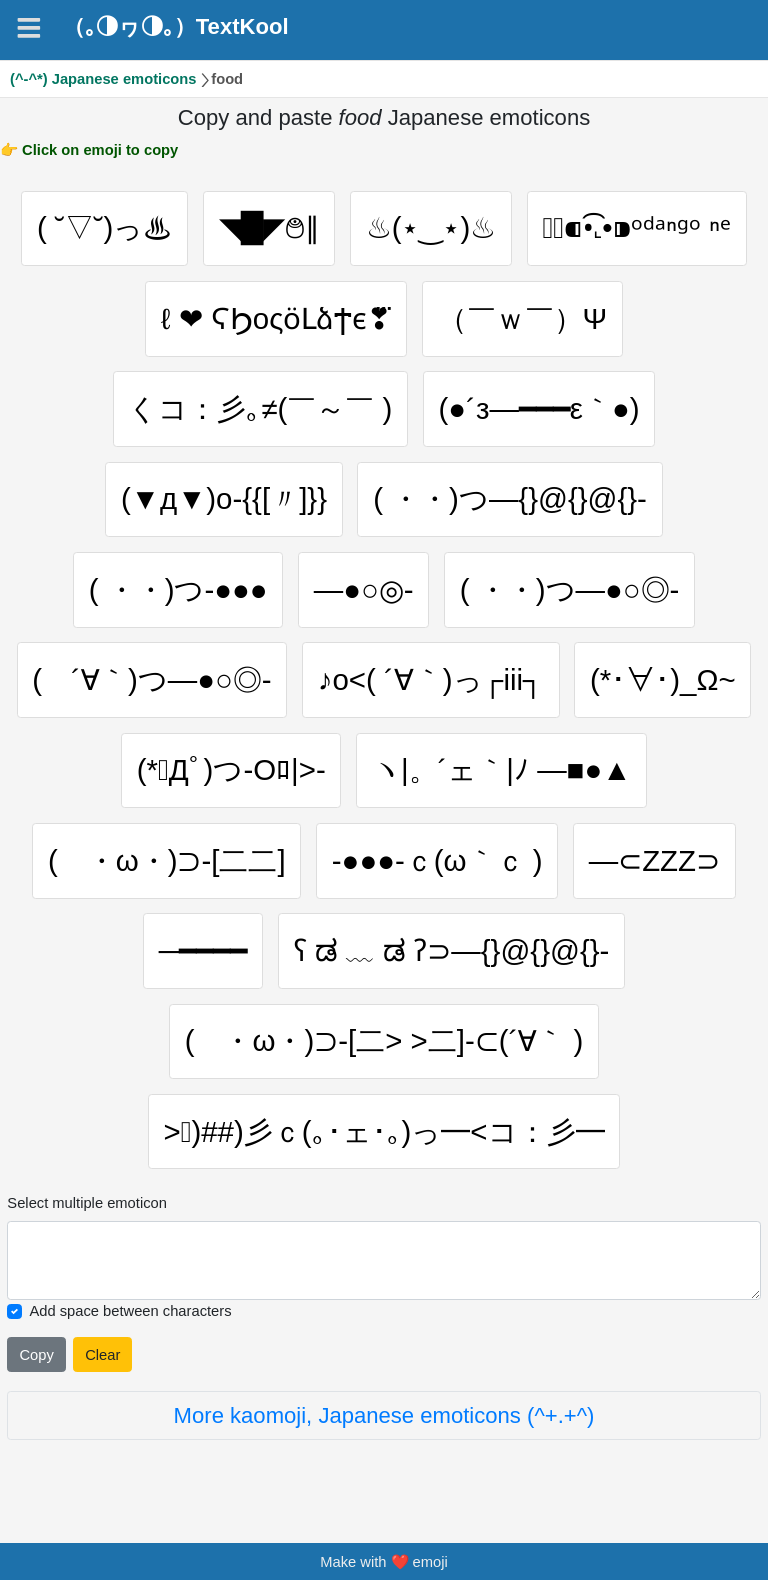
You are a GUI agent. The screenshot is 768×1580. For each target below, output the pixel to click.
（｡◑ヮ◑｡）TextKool (176, 27)
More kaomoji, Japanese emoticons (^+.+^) (384, 1415)
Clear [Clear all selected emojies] (102, 1355)
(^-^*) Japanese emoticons (103, 79)
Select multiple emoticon (87, 1203)
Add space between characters (130, 1311)
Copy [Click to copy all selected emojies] (36, 1355)
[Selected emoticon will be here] (383, 1260)
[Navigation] (29, 28)
